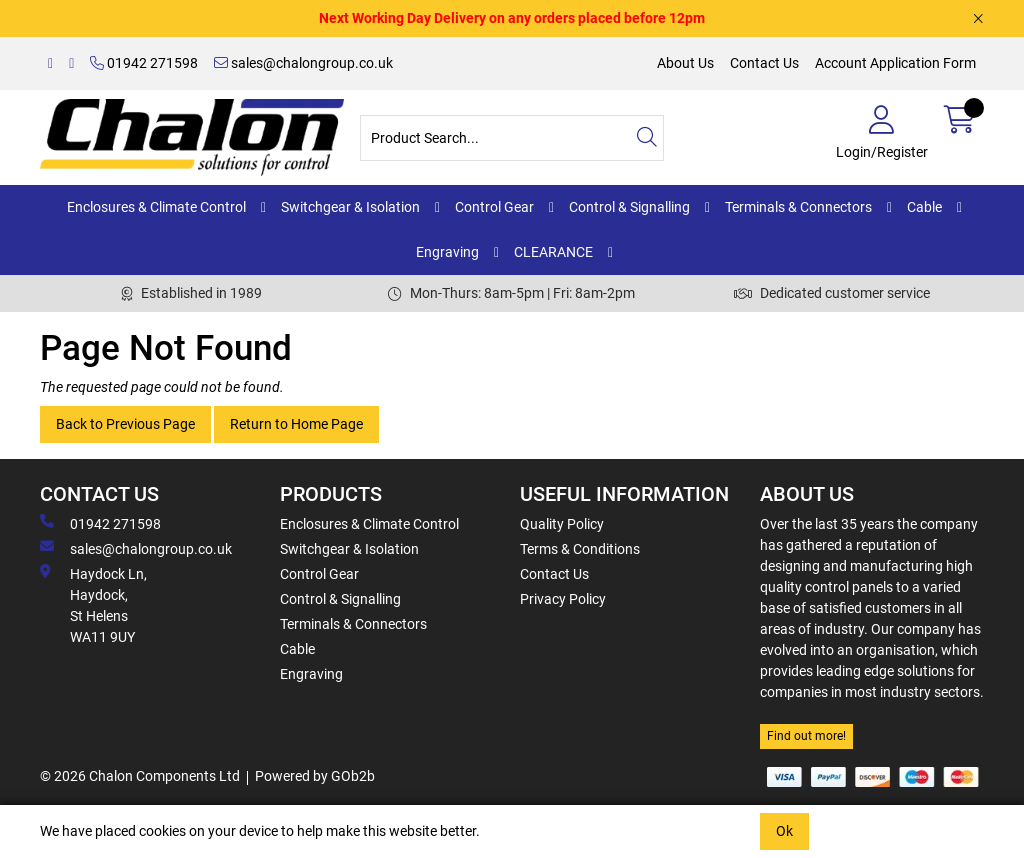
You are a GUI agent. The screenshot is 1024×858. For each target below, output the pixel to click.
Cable (924, 207)
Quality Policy (562, 524)
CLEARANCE (553, 252)
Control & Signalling (629, 207)
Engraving (447, 252)
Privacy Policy (563, 599)
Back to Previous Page (125, 424)
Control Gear (494, 207)
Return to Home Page (296, 424)
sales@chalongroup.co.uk (303, 63)
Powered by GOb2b (315, 776)
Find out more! (806, 736)
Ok (784, 831)
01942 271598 (144, 63)
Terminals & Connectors (798, 207)
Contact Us (764, 63)
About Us (685, 63)
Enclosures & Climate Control (156, 207)
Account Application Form (895, 63)
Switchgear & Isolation (350, 207)
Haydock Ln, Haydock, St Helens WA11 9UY (93, 604)
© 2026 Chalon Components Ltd (140, 776)
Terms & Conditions (580, 549)
